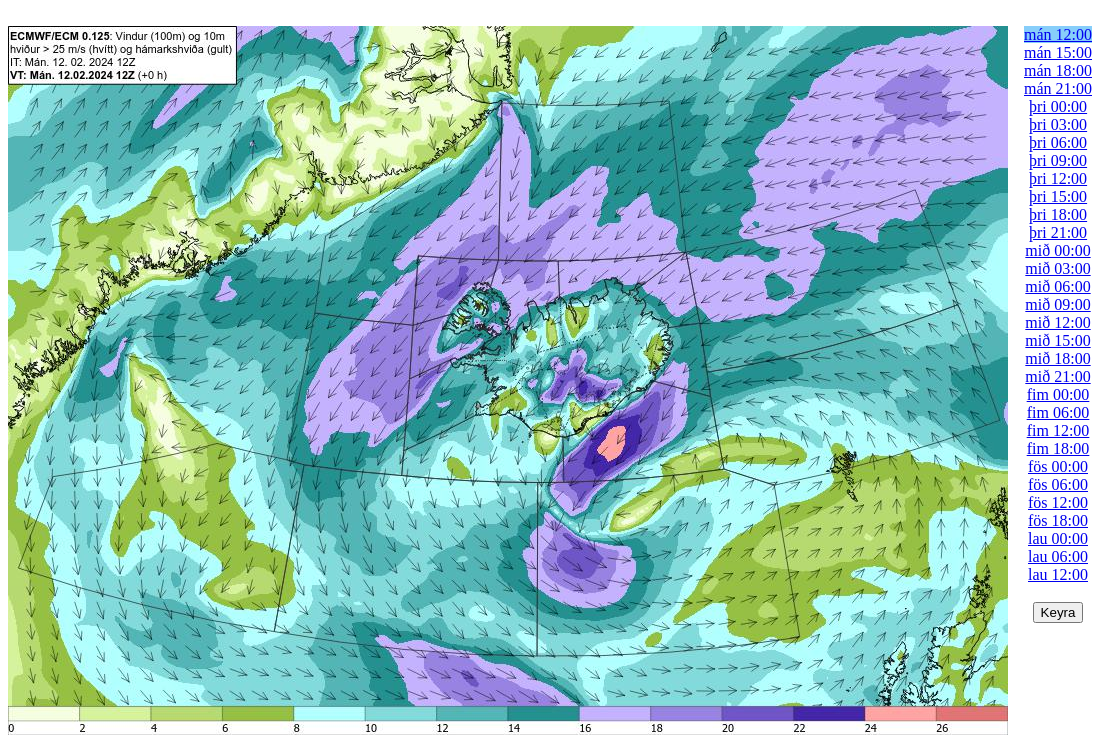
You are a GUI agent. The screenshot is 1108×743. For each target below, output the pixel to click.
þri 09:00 (1058, 160)
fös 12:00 (1058, 502)
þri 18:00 (1058, 214)
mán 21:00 (1058, 88)
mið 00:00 (1057, 250)
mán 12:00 (1058, 34)
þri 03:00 (1058, 124)
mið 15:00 (1057, 340)
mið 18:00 (1057, 358)
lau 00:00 (1058, 538)
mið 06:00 (1057, 286)
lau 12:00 (1058, 574)
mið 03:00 (1057, 268)
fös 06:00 (1058, 484)
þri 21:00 (1058, 232)
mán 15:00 (1058, 52)
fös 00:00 (1058, 466)
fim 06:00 (1058, 412)
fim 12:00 (1058, 430)
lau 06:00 (1058, 556)
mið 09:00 (1057, 304)
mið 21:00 (1057, 376)
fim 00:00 (1058, 394)
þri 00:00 (1058, 106)
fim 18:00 (1058, 448)
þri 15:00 (1058, 196)
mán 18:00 (1058, 70)
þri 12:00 (1058, 178)
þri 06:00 (1058, 142)
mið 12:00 (1057, 322)
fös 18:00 (1058, 520)
